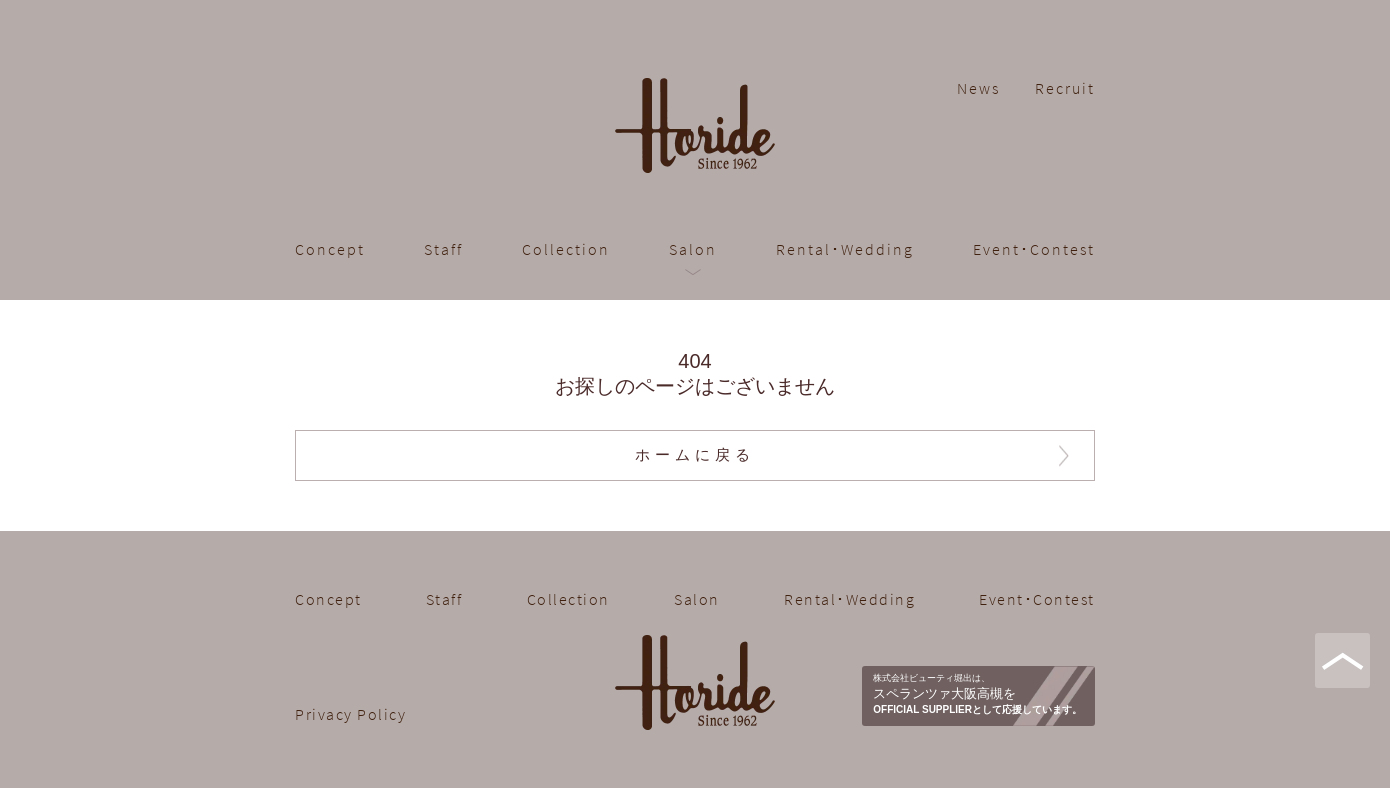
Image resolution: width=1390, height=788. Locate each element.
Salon (693, 249)
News (978, 88)
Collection (566, 249)
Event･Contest (1034, 249)
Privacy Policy (350, 714)
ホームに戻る (695, 455)
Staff (443, 249)
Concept (330, 249)
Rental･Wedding (845, 249)
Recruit (1065, 88)
